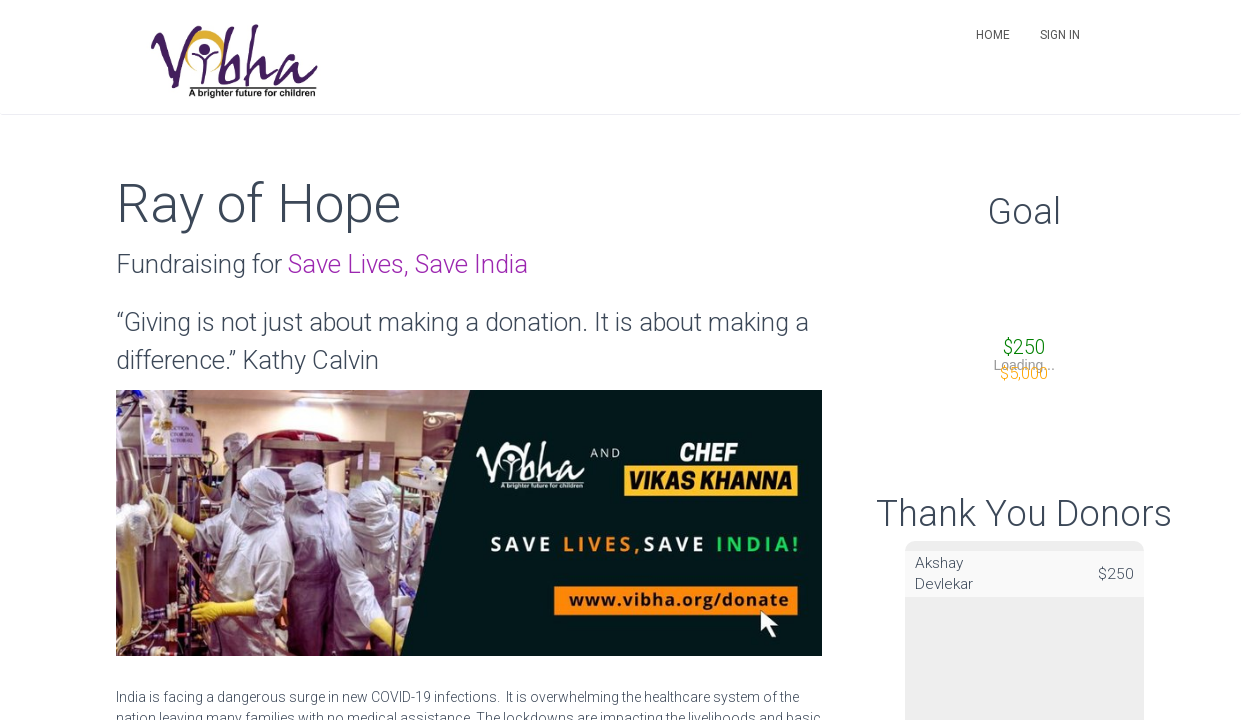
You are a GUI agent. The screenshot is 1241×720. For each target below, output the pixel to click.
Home (993, 35)
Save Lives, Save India (408, 264)
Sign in (1060, 35)
